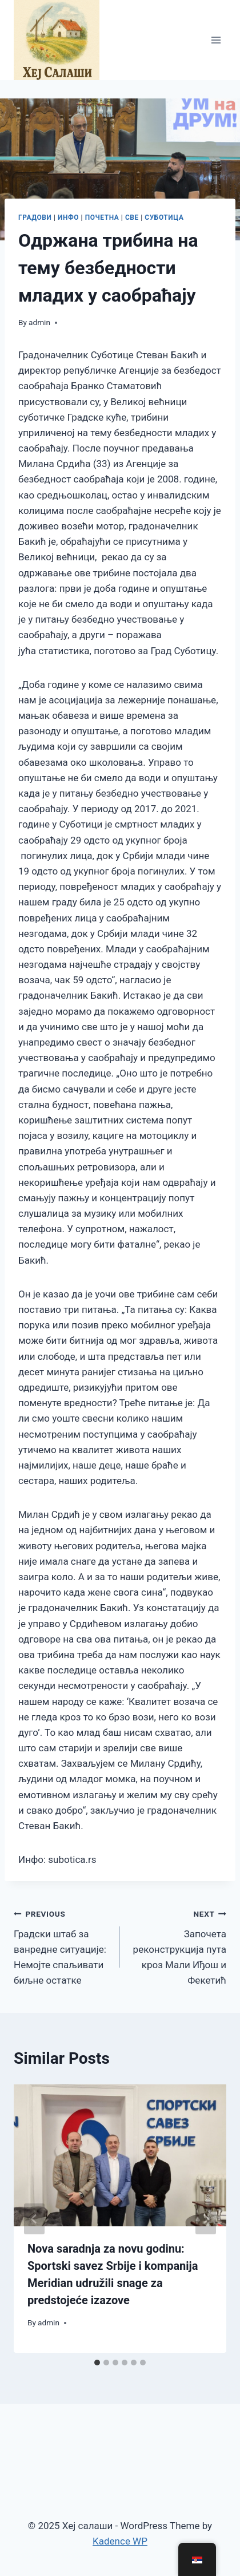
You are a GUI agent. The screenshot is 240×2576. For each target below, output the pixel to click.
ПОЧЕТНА (102, 217)
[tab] (97, 2362)
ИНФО (68, 217)
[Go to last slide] (34, 2218)
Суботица (164, 217)
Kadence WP (120, 2541)
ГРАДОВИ (34, 217)
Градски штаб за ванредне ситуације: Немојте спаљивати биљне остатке (62, 1946)
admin (39, 322)
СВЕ (132, 217)
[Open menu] (215, 40)
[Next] (205, 2218)
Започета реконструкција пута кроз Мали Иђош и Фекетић (178, 1946)
